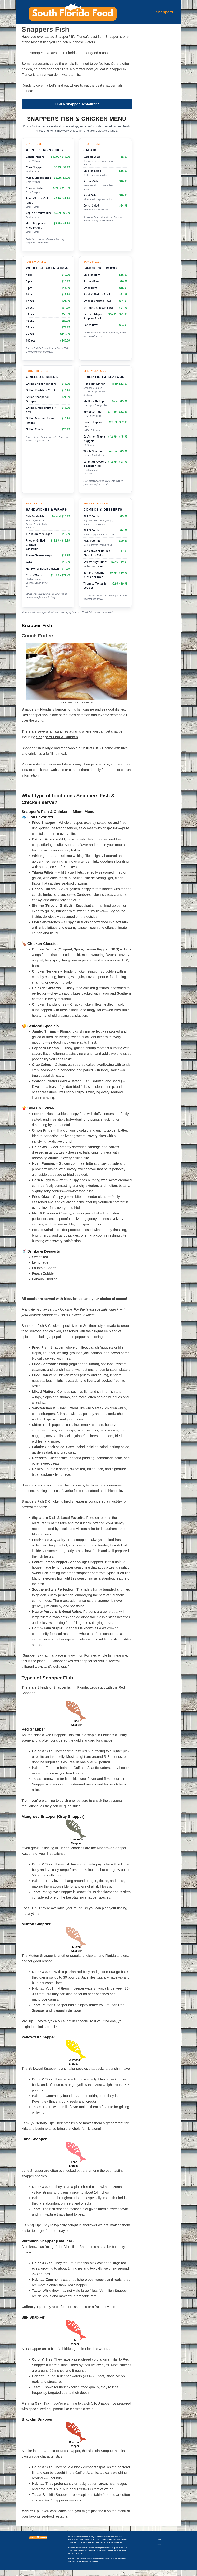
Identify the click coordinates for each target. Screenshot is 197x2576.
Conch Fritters (38, 635)
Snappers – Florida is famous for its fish (52, 709)
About (158, 2544)
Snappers (164, 12)
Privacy (159, 2539)
